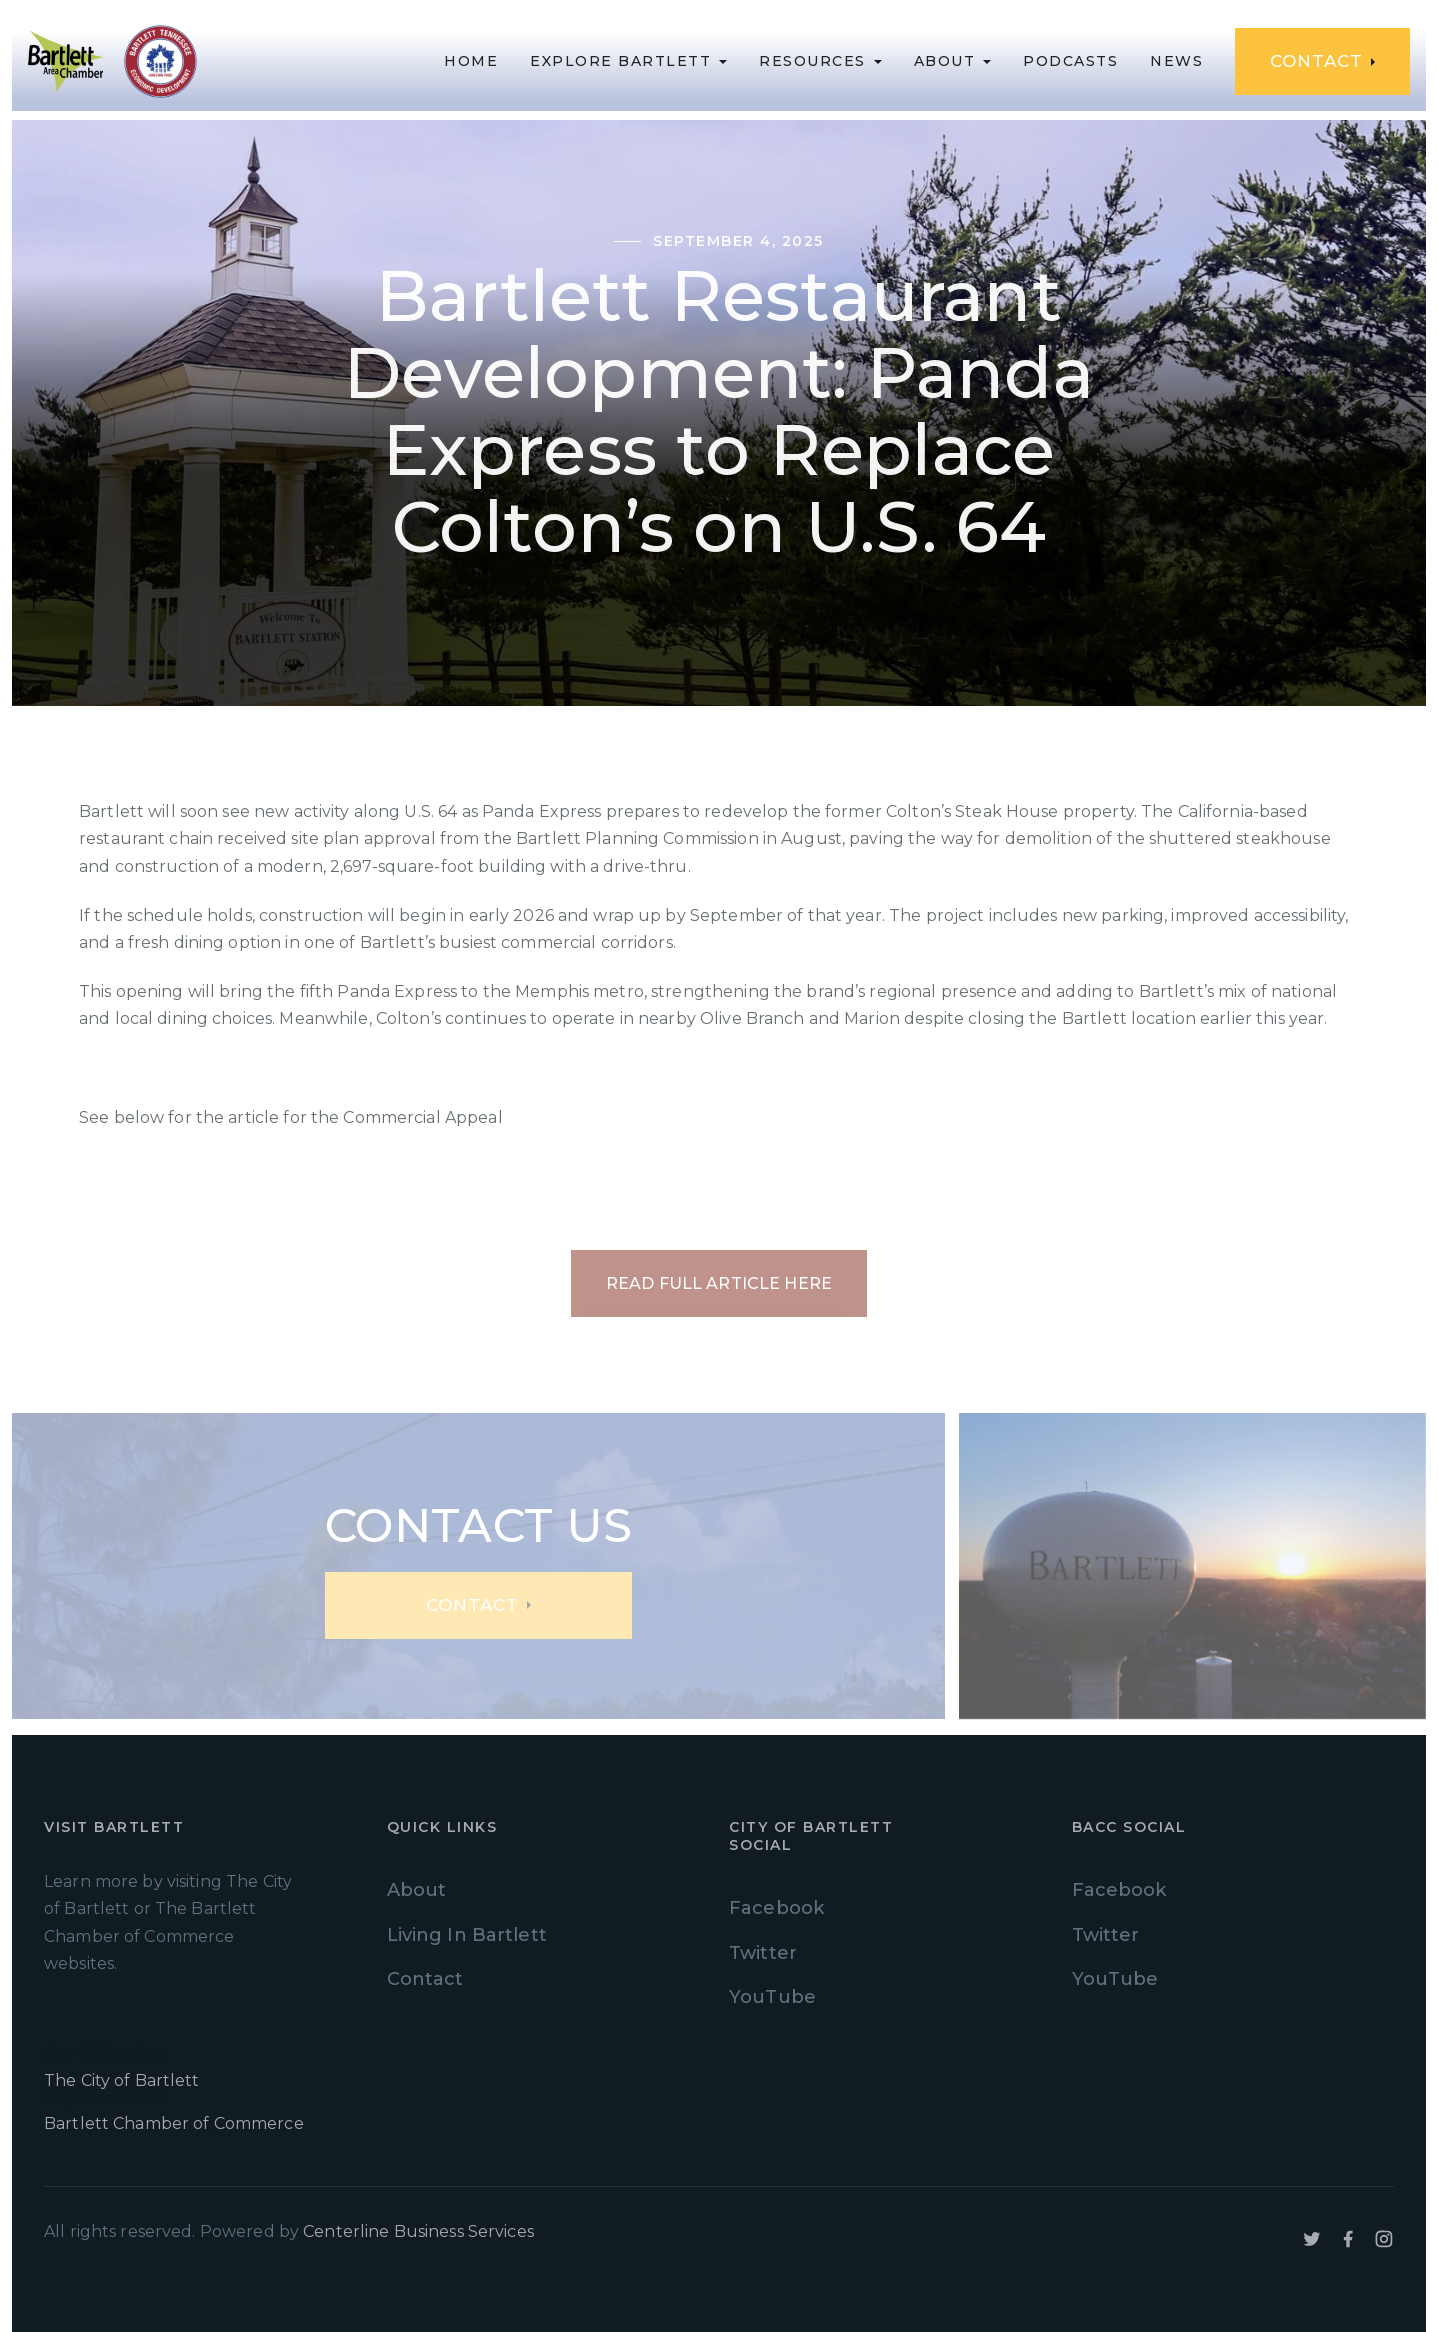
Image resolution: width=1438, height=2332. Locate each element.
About (417, 1890)
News (1176, 61)
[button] (628, 61)
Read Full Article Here (719, 1283)
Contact (425, 1979)
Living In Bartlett (467, 1935)
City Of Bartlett (205, 2069)
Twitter (763, 1953)
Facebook (776, 1908)
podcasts (1070, 61)
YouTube (772, 1997)
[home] (65, 61)
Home (471, 61)
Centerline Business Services (418, 2231)
